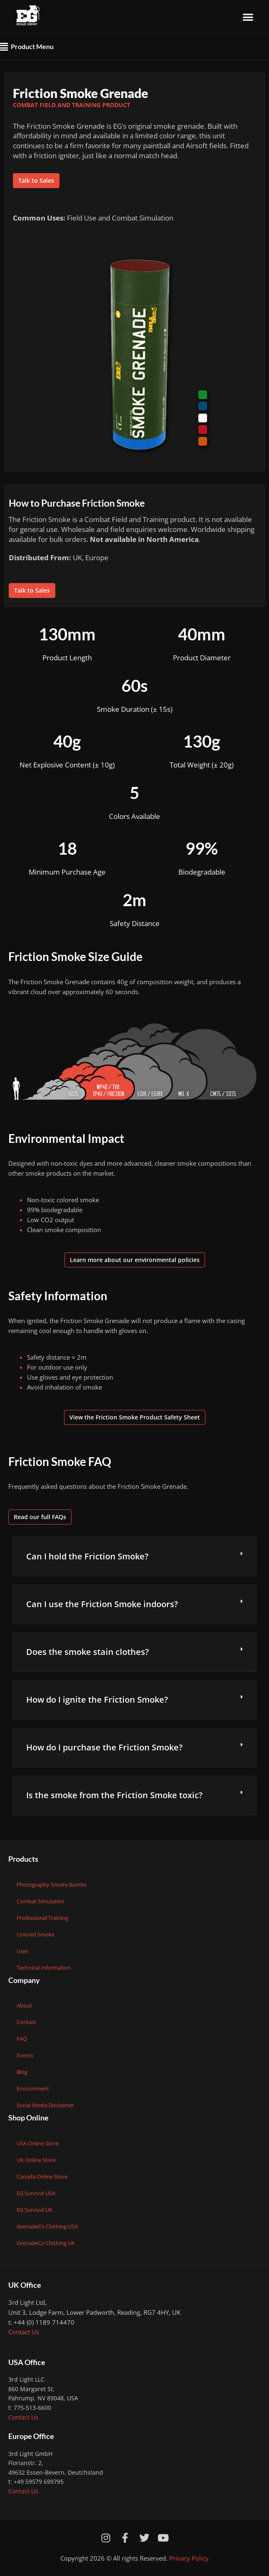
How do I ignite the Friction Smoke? (97, 1699)
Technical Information (44, 1967)
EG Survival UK (34, 2209)
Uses (22, 1951)
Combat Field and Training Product (71, 105)
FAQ (22, 2038)
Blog (22, 2072)
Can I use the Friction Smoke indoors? (102, 1604)
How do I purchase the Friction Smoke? (104, 1747)
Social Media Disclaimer (45, 2105)
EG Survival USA (36, 2193)
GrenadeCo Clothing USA (47, 2226)
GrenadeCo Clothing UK (46, 2243)
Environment (33, 2088)
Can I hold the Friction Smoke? (87, 1556)
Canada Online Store (42, 2176)
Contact (26, 2022)
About (24, 2005)
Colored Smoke (35, 1934)
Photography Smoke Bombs (51, 1884)
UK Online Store (36, 2160)
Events (25, 2055)
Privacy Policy (189, 2558)
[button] (248, 16)
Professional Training (42, 1918)
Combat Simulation (40, 1901)
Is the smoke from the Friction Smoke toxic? (114, 1795)
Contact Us (23, 2332)
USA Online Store (38, 2143)
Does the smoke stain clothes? (87, 1651)
